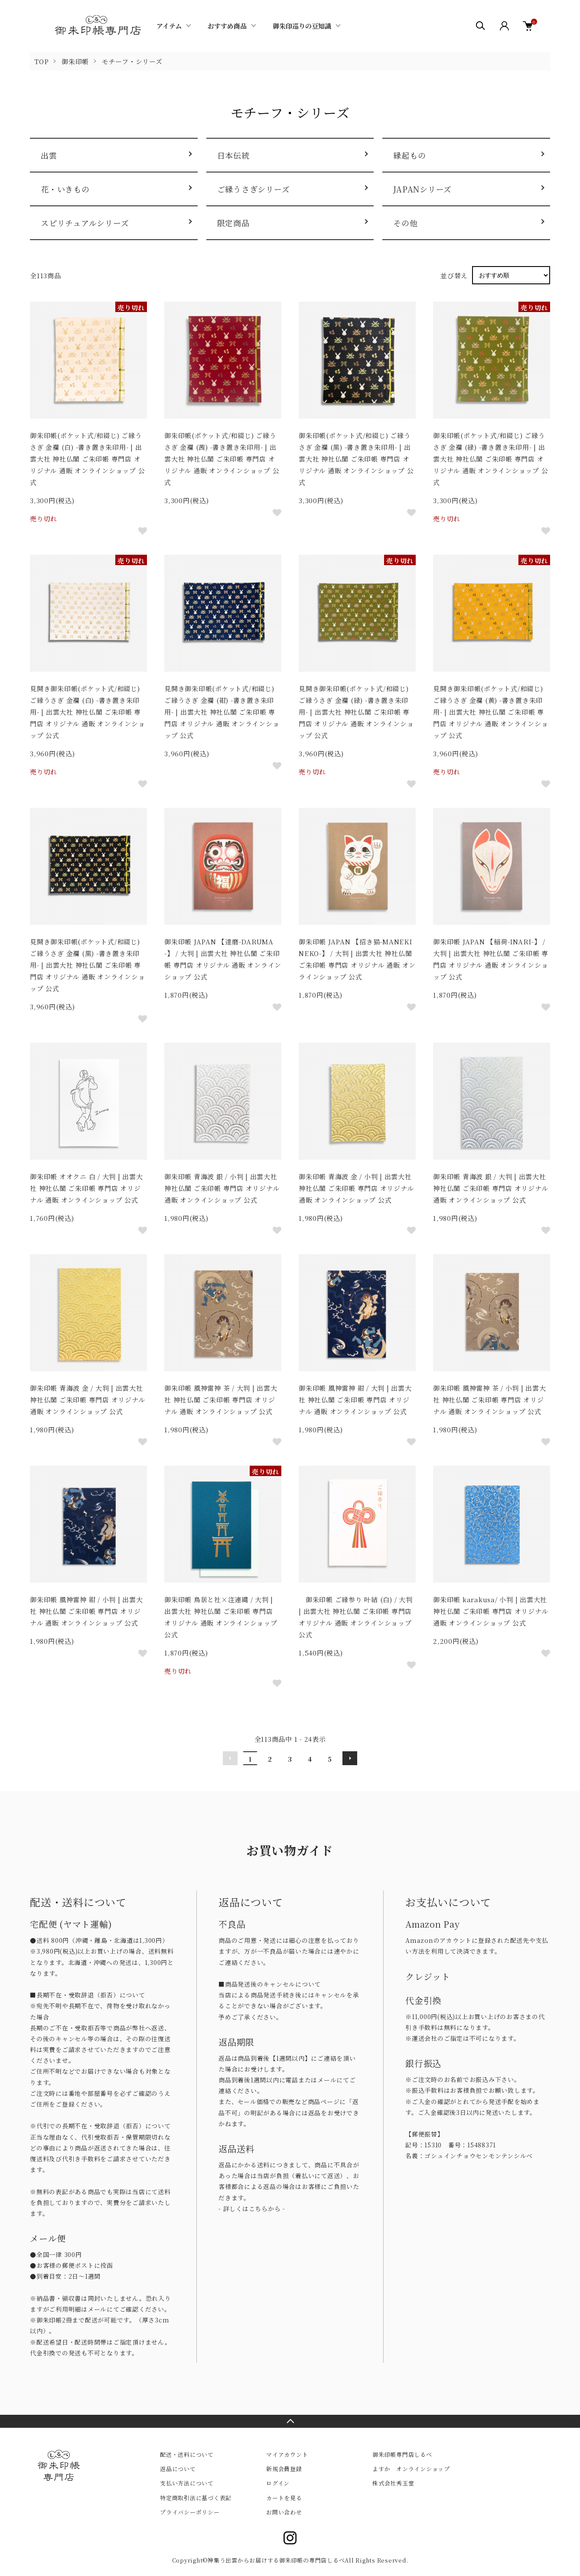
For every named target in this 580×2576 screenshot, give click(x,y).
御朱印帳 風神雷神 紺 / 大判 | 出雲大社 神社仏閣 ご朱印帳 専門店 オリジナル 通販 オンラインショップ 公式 (355, 1399)
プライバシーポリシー (190, 2512)
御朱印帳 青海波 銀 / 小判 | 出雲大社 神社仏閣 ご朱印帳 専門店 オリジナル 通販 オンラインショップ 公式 (221, 1188)
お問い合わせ (284, 2512)
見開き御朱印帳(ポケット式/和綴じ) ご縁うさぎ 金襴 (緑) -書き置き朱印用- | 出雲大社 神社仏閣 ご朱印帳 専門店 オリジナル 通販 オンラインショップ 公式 (356, 712)
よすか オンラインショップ (411, 2469)
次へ (349, 1758)
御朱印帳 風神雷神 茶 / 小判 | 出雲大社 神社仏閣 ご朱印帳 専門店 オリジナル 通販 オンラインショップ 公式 (489, 1399)
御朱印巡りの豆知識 (302, 25)
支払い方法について (187, 2483)
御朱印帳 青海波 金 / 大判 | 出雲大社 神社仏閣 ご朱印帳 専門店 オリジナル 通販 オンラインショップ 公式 (87, 1399)
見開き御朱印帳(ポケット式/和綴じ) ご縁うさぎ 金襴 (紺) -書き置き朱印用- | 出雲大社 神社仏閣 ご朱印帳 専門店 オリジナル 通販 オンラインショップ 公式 (221, 712)
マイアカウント (287, 2454)
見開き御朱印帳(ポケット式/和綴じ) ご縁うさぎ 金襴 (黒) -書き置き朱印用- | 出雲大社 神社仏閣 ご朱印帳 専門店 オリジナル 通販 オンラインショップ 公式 (87, 965)
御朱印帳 (75, 61)
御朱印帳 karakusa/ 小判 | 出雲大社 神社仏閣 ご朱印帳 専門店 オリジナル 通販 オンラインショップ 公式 (490, 1611)
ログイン (278, 2483)
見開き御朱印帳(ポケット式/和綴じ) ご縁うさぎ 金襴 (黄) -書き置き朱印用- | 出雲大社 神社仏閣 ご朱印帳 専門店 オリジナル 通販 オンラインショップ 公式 (490, 712)
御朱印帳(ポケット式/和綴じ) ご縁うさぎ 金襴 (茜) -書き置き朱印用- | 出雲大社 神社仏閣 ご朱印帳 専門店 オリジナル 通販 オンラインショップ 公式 (221, 459)
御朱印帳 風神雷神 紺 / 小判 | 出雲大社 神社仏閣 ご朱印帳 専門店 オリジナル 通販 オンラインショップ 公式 (86, 1611)
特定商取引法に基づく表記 (195, 2498)
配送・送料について (187, 2454)
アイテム (169, 25)
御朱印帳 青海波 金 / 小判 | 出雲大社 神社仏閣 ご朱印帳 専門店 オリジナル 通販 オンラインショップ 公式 (356, 1188)
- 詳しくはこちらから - (251, 2208)
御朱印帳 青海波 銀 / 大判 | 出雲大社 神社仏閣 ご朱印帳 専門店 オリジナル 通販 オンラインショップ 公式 (490, 1188)
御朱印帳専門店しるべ (402, 2454)
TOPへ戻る (290, 2421)
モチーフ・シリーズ (132, 61)
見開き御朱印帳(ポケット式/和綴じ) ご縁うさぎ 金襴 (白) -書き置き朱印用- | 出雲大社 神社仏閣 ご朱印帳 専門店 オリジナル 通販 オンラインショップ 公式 (87, 712)
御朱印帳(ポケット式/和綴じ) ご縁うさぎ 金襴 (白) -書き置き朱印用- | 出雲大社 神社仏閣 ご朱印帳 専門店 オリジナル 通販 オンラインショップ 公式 (87, 459)
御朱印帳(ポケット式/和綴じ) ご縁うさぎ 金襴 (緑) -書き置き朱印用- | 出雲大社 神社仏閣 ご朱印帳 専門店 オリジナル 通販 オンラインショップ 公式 (490, 459)
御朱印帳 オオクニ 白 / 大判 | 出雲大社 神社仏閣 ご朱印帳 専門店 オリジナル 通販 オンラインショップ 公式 (86, 1188)
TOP (41, 61)
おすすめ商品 (227, 25)
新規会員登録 (284, 2469)
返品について (178, 2469)
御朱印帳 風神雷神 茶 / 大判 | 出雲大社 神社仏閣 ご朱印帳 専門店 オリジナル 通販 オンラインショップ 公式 (220, 1399)
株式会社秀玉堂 (393, 2483)
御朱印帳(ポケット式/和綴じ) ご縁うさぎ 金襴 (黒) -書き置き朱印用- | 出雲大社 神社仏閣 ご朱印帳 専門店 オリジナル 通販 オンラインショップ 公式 (356, 459)
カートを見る (284, 2498)
